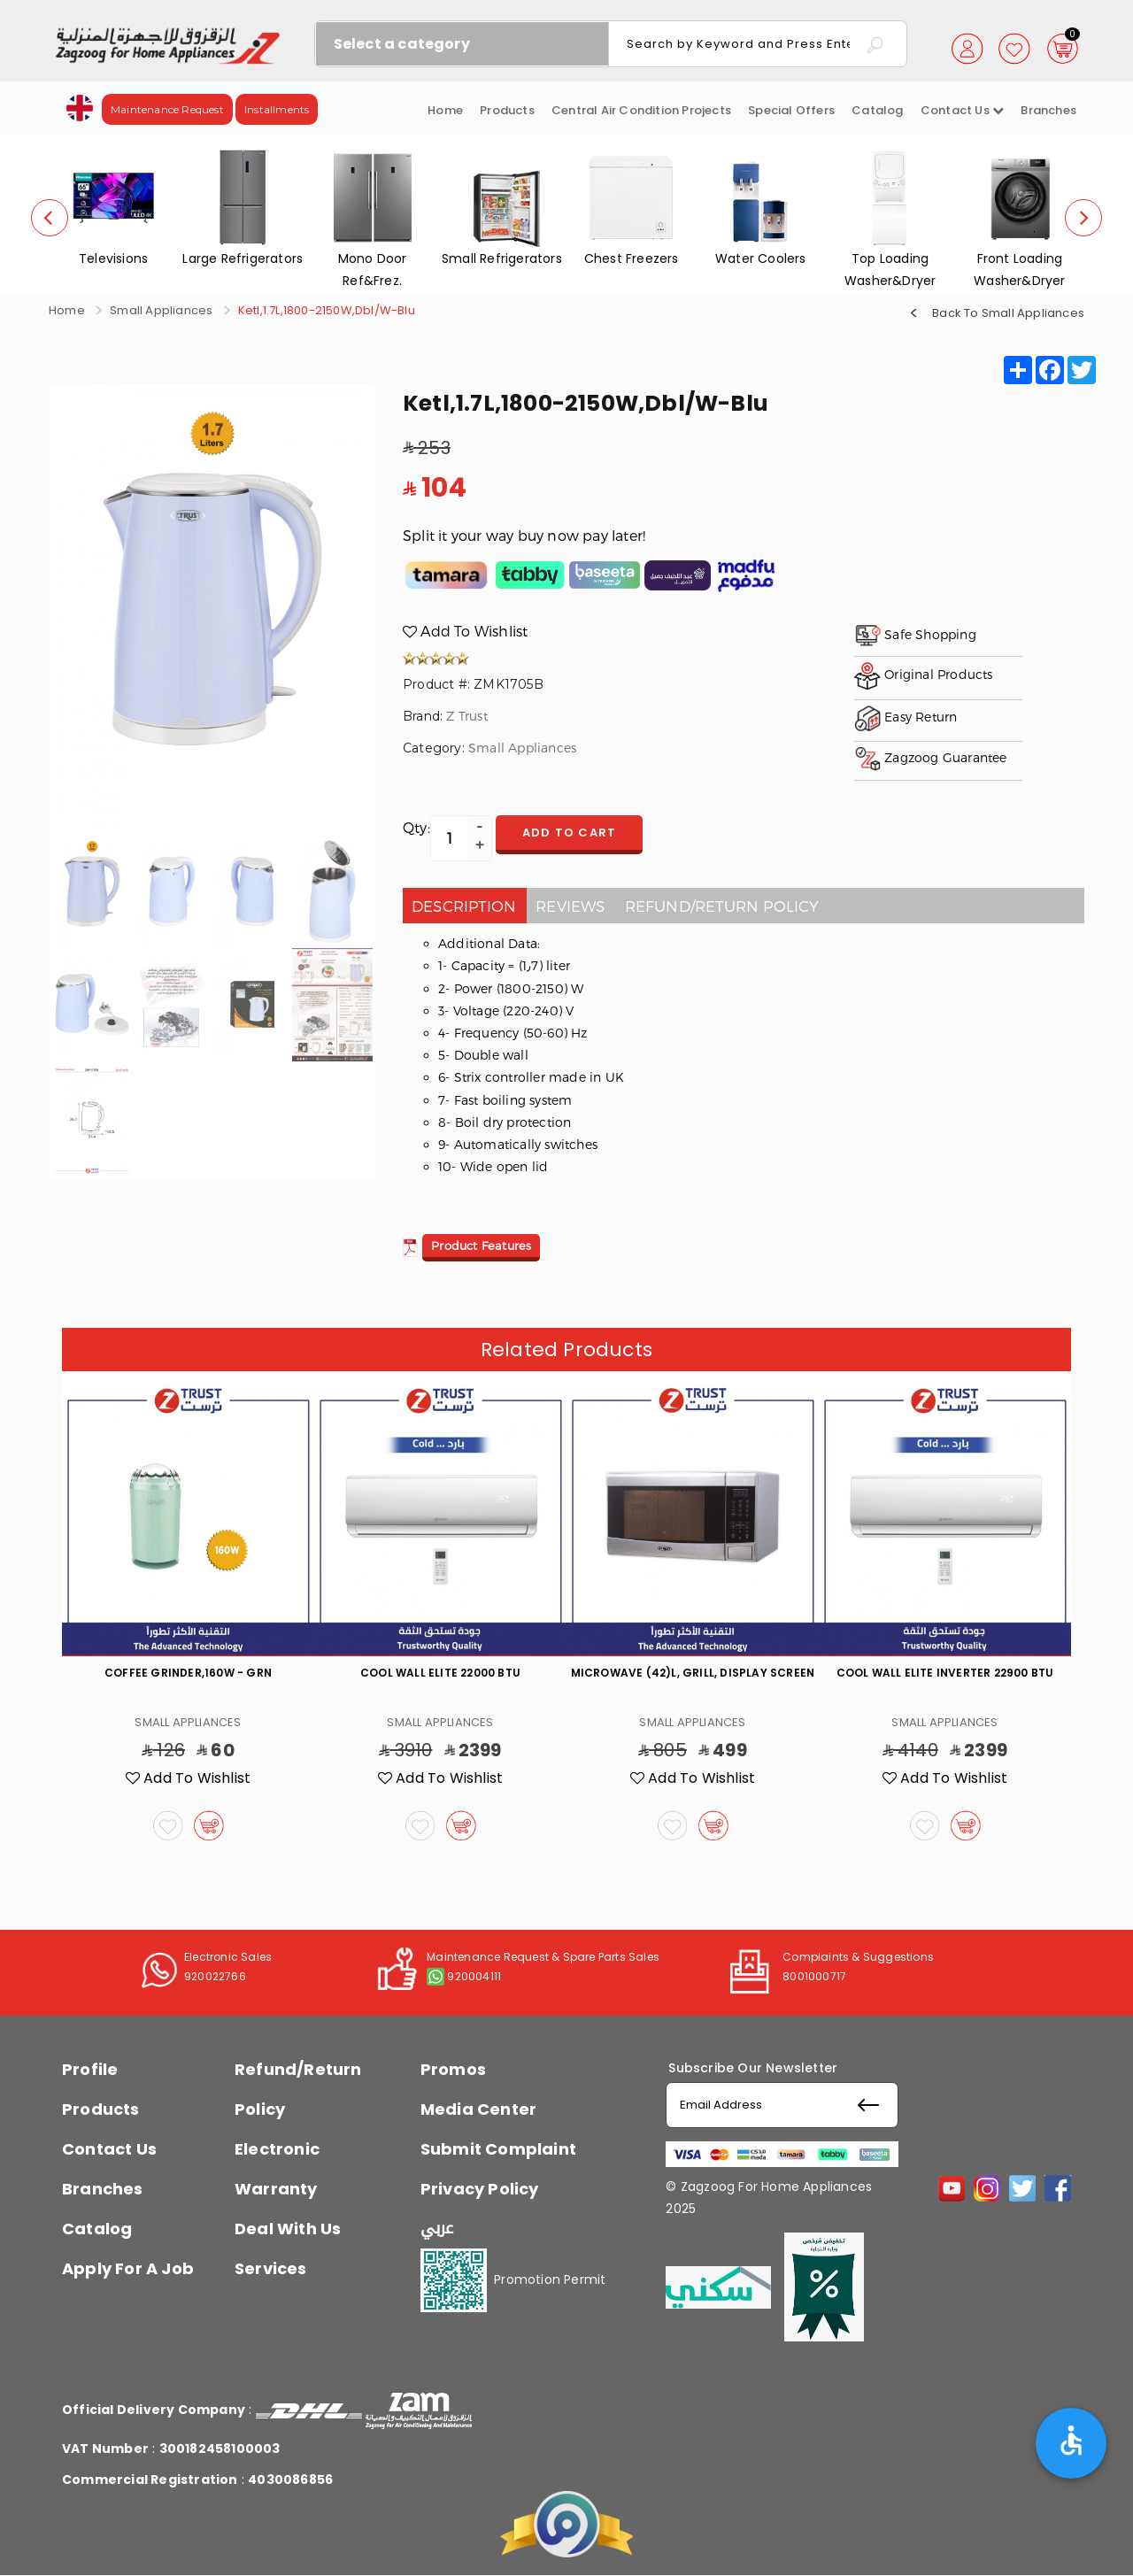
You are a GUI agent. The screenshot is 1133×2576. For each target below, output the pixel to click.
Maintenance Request (167, 109)
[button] (79, 106)
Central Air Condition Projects (641, 110)
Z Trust (466, 715)
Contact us (962, 110)
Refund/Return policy (722, 905)
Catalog (877, 110)
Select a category (402, 44)
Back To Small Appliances (1008, 312)
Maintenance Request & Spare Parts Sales (543, 1956)
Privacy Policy (479, 2189)
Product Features (481, 1245)
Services (271, 2268)
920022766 (215, 1976)
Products (507, 110)
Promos (453, 2069)
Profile (90, 2069)
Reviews (570, 905)
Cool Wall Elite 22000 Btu (440, 1672)
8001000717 (814, 1976)
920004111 (474, 1976)
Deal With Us (288, 2228)
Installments (276, 109)
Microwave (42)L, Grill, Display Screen (693, 1672)
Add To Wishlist (465, 630)
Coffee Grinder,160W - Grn (188, 1672)
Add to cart (569, 832)
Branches (1048, 110)
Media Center (478, 2109)
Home (445, 110)
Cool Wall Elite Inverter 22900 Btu (945, 1672)
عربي (437, 2228)
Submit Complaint (498, 2149)
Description (464, 905)
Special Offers (791, 110)
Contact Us (109, 2149)
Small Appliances (161, 310)
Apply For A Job (128, 2268)
